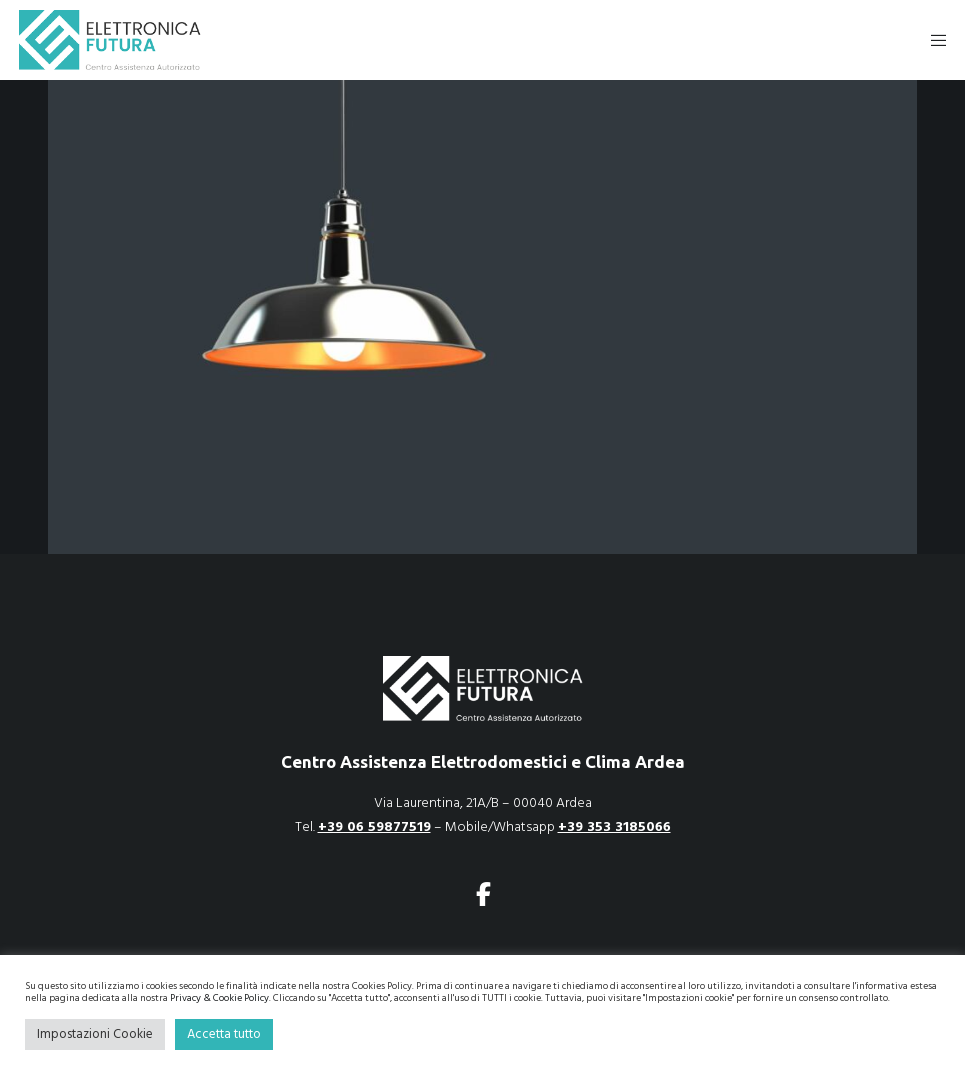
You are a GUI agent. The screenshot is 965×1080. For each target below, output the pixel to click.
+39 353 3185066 (614, 826)
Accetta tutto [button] (224, 1034)
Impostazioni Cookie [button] (95, 1034)
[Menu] (932, 40)
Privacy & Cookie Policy (219, 998)
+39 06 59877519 (374, 826)
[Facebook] (483, 891)
